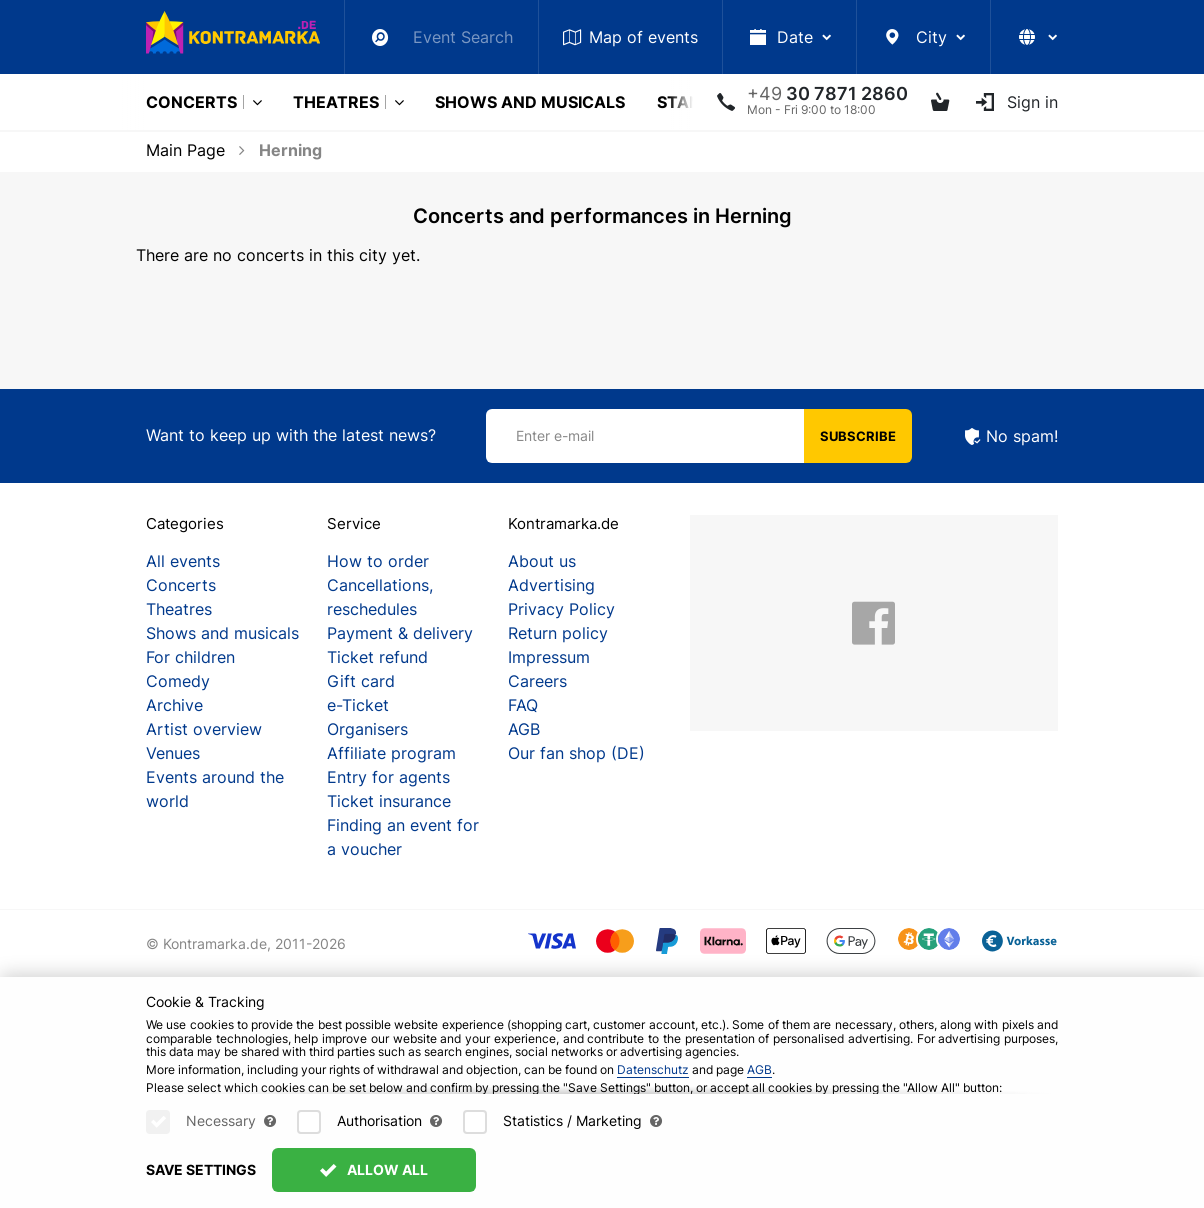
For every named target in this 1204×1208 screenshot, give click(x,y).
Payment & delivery (400, 633)
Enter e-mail (555, 435)
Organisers (367, 729)
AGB (524, 729)
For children (190, 657)
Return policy (558, 633)
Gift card (361, 681)
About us (542, 561)
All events (183, 561)
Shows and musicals (530, 102)
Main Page (185, 150)
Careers (537, 681)
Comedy (178, 681)
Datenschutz (653, 1069)
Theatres (336, 102)
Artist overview (204, 729)
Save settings (201, 1169)
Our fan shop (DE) (576, 753)
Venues (173, 753)
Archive (174, 705)
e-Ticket (358, 705)
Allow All (374, 1169)
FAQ (523, 705)
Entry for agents (388, 777)
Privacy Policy (561, 609)
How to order (378, 561)
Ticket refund (377, 657)
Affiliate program (391, 753)
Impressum (549, 657)
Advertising (551, 585)
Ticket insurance (389, 801)
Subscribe (858, 436)
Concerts (191, 102)
